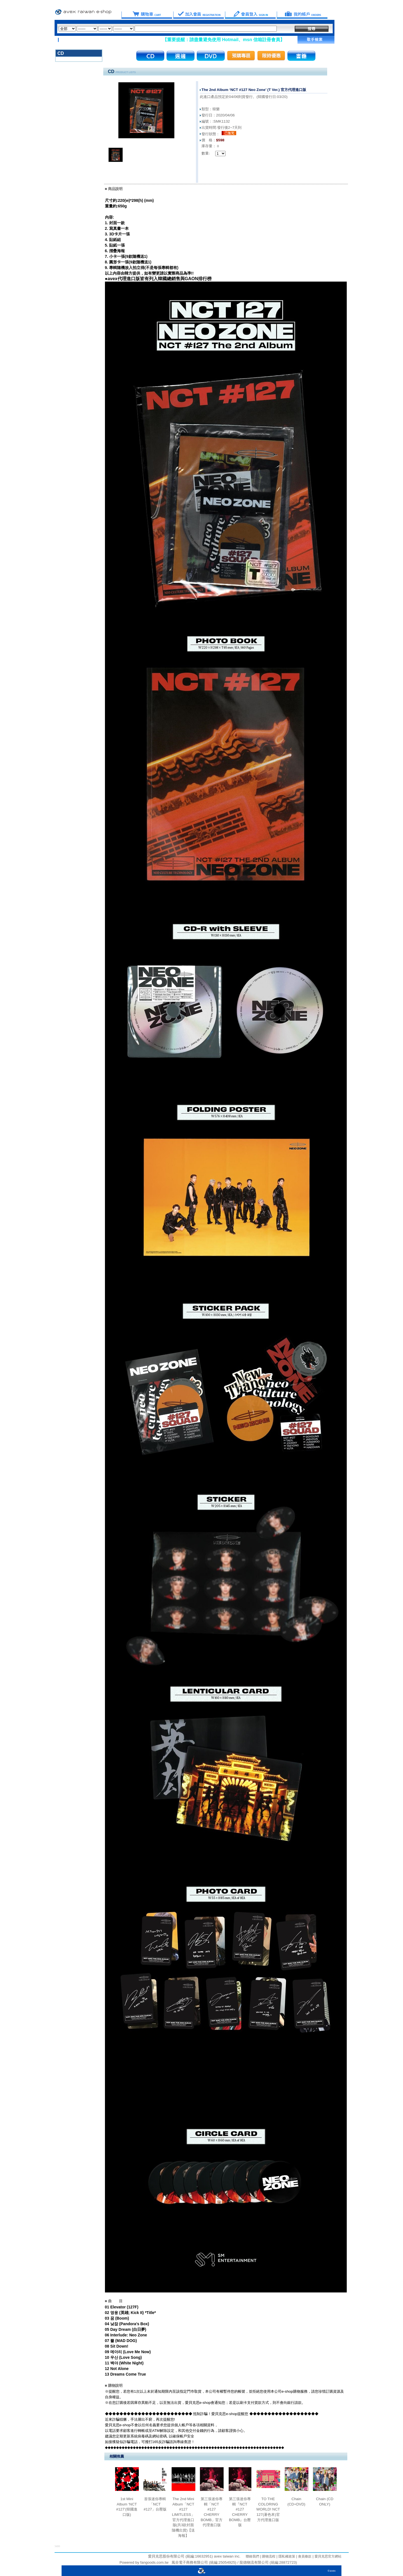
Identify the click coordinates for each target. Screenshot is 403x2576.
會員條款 (304, 2556)
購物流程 (268, 2556)
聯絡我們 (252, 2556)
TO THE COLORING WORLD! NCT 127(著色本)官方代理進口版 (268, 2509)
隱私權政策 (286, 2556)
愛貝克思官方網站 (328, 2556)
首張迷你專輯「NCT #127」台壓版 (155, 2504)
